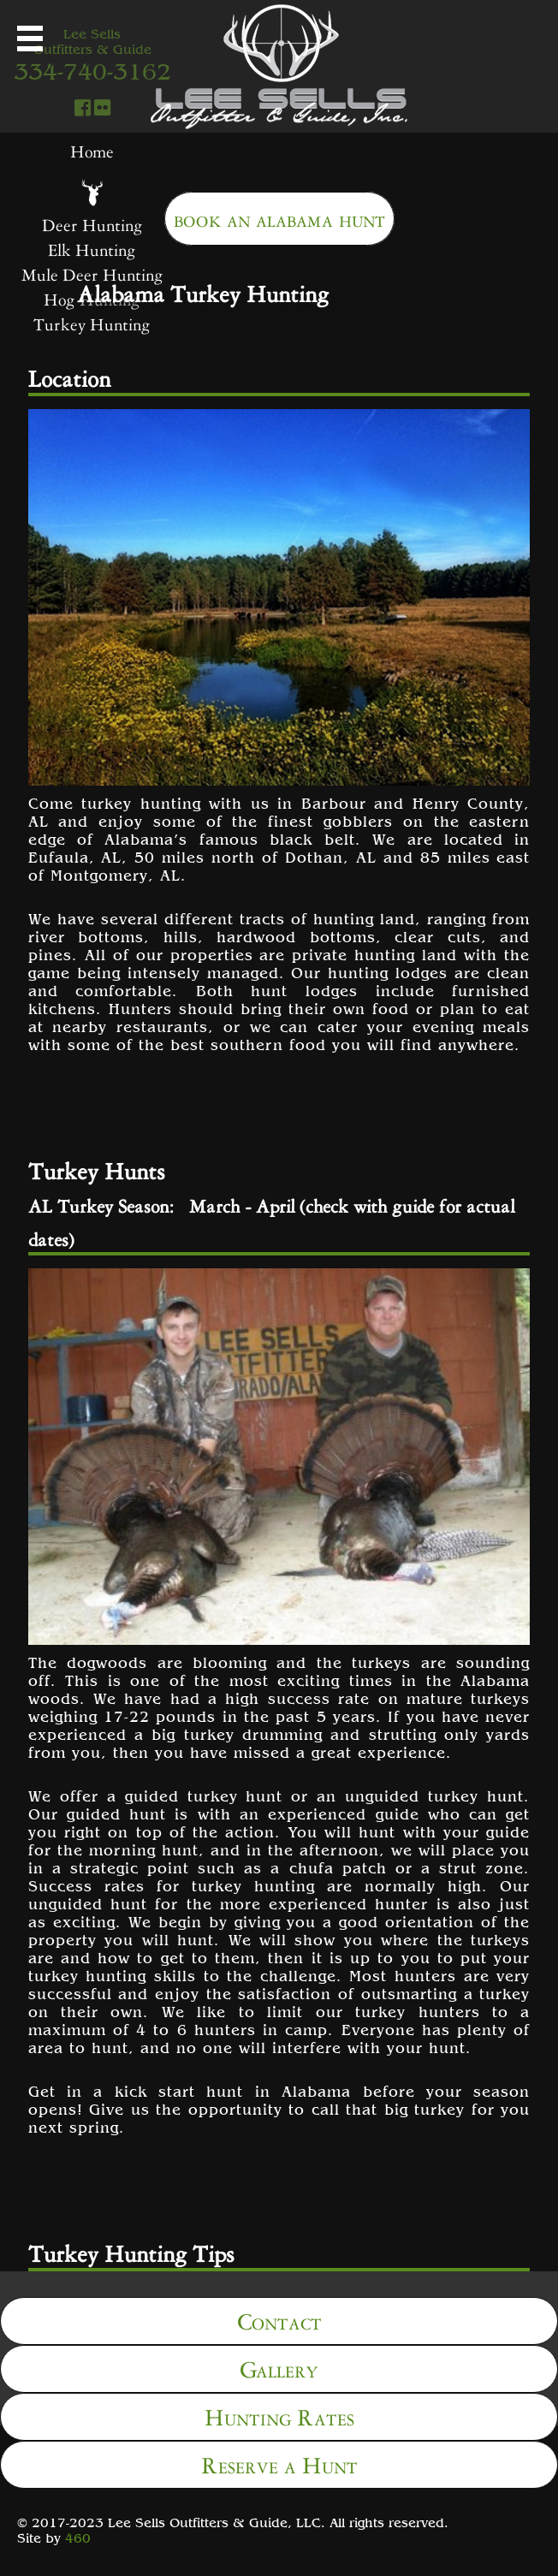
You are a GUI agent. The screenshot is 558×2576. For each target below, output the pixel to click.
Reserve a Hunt (279, 2462)
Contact (279, 2319)
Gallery (279, 2366)
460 (78, 2537)
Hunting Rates (279, 2414)
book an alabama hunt (279, 216)
